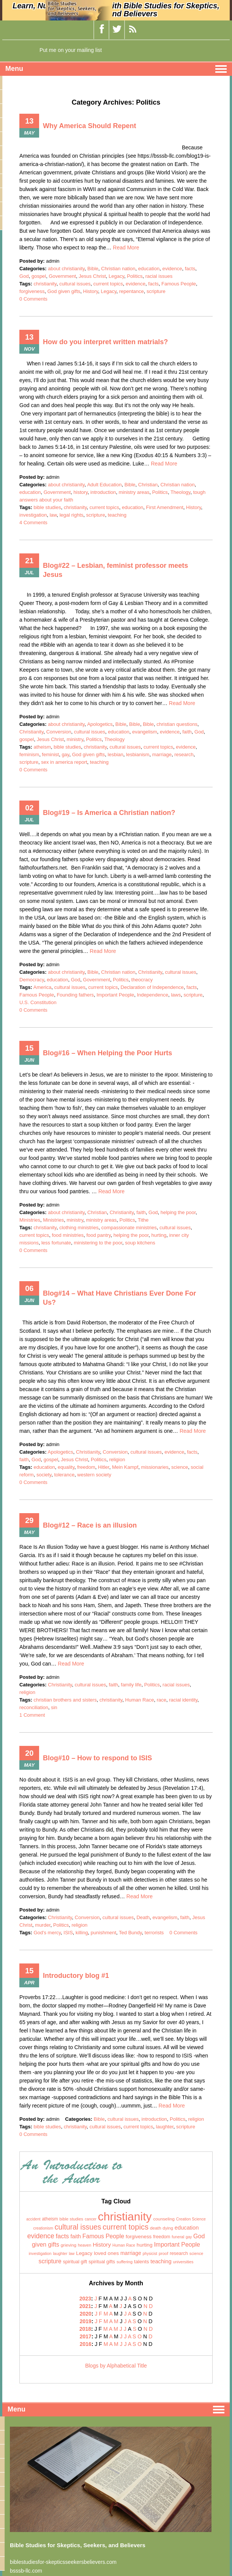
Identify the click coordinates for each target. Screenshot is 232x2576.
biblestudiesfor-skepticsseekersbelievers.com (63, 2562)
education (148, 268)
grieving (68, 2245)
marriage (162, 754)
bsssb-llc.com (26, 2571)
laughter (165, 2126)
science (179, 1467)
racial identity (183, 1700)
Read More (126, 247)
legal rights (72, 515)
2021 (85, 2306)
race (161, 1700)
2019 (86, 2321)
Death (143, 1917)
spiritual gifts (101, 2261)
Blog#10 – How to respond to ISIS (97, 1758)
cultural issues (74, 284)
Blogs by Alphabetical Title (116, 2366)
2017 (86, 2336)
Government (62, 276)
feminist (50, 754)
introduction (103, 492)
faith (187, 732)
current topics (108, 284)
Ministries (29, 1220)
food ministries (68, 1235)
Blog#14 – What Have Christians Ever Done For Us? (119, 1298)
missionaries (155, 1467)
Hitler (103, 1467)
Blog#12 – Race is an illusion (90, 1525)
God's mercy (47, 1932)
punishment (103, 1932)
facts (190, 268)
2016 (86, 2344)
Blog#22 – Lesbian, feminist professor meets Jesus (115, 570)
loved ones (106, 2253)
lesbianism (137, 754)
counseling (163, 2219)
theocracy (142, 979)
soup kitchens (140, 1243)
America (42, 987)
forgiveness (31, 291)
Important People (115, 995)
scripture (156, 291)
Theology (180, 492)
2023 (85, 2299)
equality (66, 1467)
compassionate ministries (129, 1227)
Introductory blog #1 (76, 1975)
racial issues (159, 276)
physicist (150, 2254)
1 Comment (32, 1715)
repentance (131, 291)
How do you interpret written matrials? (105, 342)
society (44, 1475)
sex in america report (64, 762)
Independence (152, 995)
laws (176, 995)
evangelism (144, 732)
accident (33, 2219)
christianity (44, 284)
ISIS (68, 1932)
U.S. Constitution (38, 1002)
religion (117, 1459)
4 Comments (33, 522)
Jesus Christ (92, 276)
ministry (74, 739)
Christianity (31, 732)
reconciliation (33, 1707)
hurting (159, 1235)
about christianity (66, 268)
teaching (117, 515)
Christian (148, 484)
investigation (33, 515)
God (24, 276)
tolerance (64, 1475)
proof (163, 2253)
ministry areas (134, 492)
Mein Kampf (125, 1467)
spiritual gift (75, 2261)
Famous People (178, 284)
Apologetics (99, 724)
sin (54, 1707)
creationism (43, 2228)
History (90, 291)
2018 (85, 2329)
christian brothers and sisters (64, 1700)
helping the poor (178, 1212)
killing (82, 1932)
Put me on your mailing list (70, 50)
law (53, 515)
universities (183, 2261)
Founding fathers (75, 995)
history (81, 492)
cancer (90, 2219)
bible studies (47, 507)
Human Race (139, 1700)
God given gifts (63, 291)
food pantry (98, 1235)
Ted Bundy (130, 1932)
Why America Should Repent (89, 126)
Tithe (143, 1220)
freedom (86, 1467)
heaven (84, 2245)
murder (42, 1925)
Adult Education (104, 484)
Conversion (58, 732)
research (184, 754)
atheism (42, 747)
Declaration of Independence (152, 987)
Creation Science (191, 2219)
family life (131, 1685)
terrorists (154, 1932)
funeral (178, 2236)
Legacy (116, 276)
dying (168, 2228)
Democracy (31, 979)
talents (141, 2261)
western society (94, 1475)
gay (65, 754)
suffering (125, 2261)
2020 (86, 2314)
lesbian (115, 754)
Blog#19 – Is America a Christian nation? (109, 812)
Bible (92, 268)
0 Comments (33, 299)
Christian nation (118, 268)
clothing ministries (78, 1227)
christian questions (176, 724)
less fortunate (56, 1243)
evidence (172, 268)
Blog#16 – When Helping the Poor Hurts (107, 1053)
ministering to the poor (98, 1243)
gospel (39, 276)
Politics (134, 276)
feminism (29, 754)
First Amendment (164, 507)
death (155, 2228)
